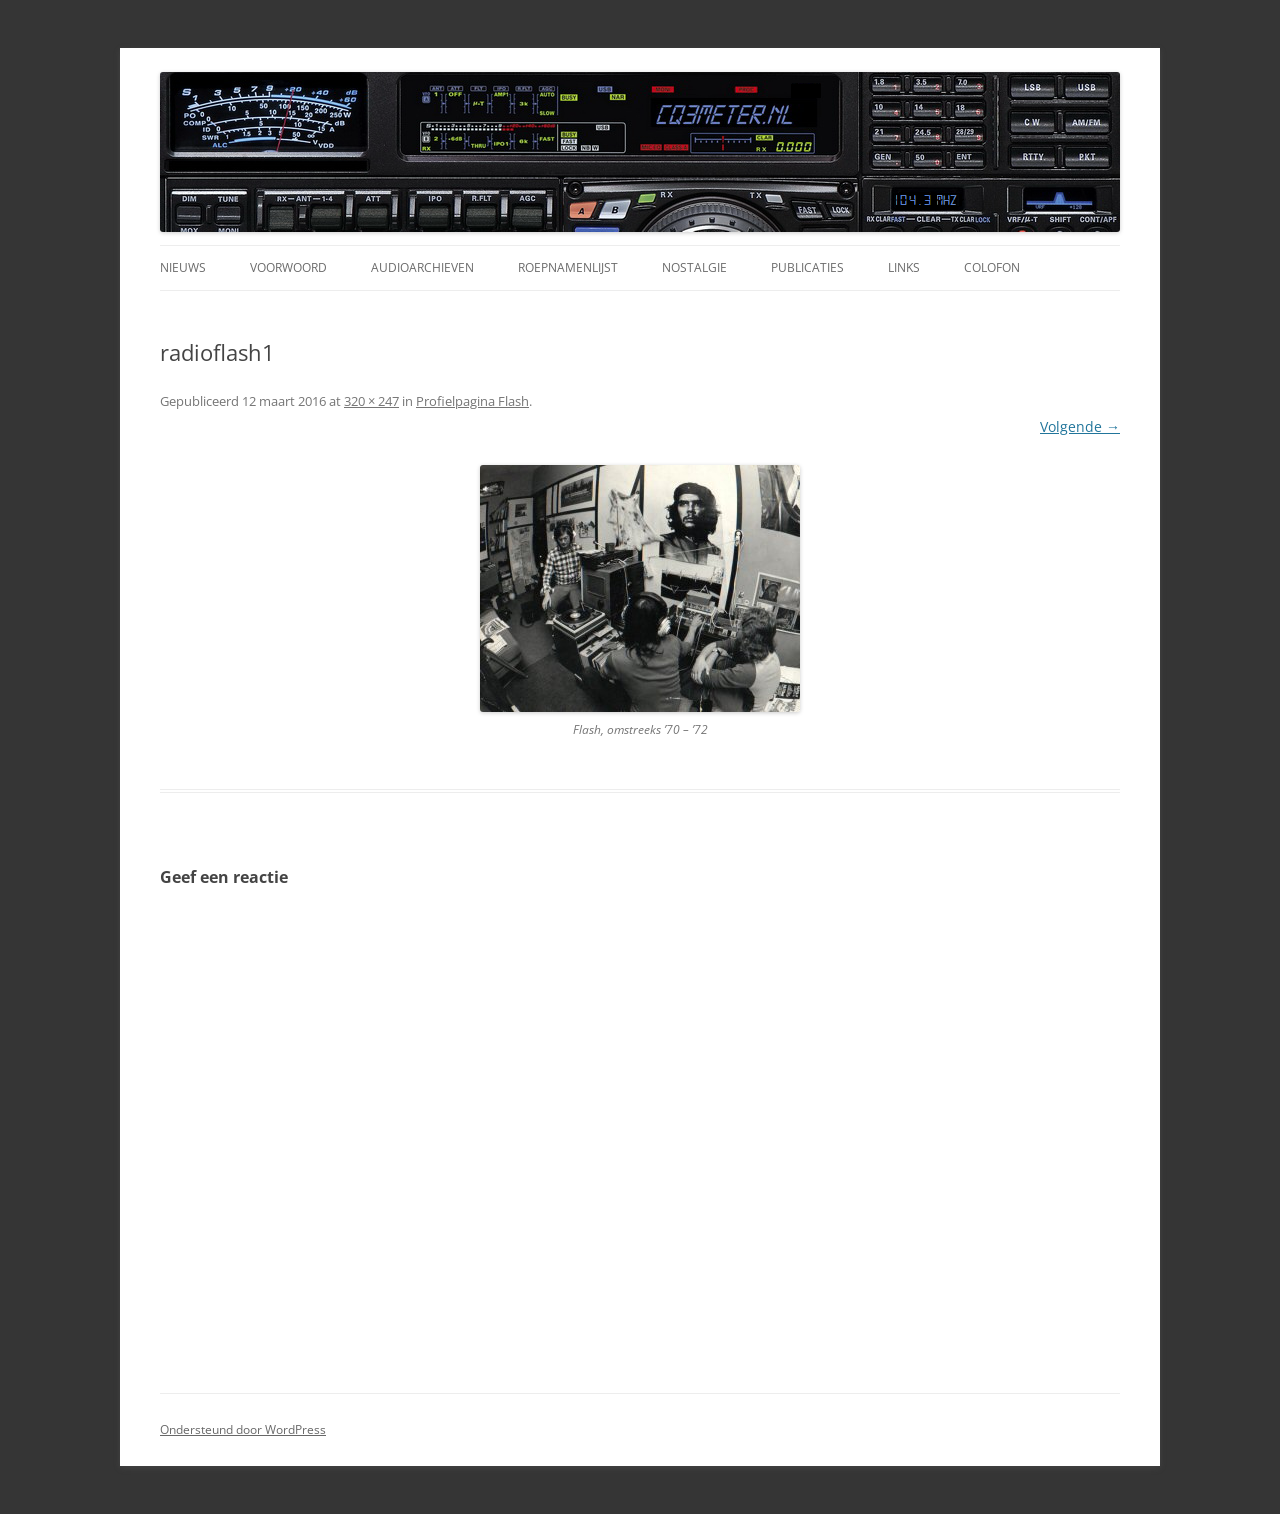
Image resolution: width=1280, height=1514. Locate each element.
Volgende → (1080, 426)
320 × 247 (371, 401)
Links (904, 267)
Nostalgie (694, 267)
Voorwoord (288, 267)
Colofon (992, 267)
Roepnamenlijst (568, 267)
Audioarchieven (422, 267)
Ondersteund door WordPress (243, 1429)
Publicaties (807, 267)
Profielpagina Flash (472, 401)
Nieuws (183, 267)
